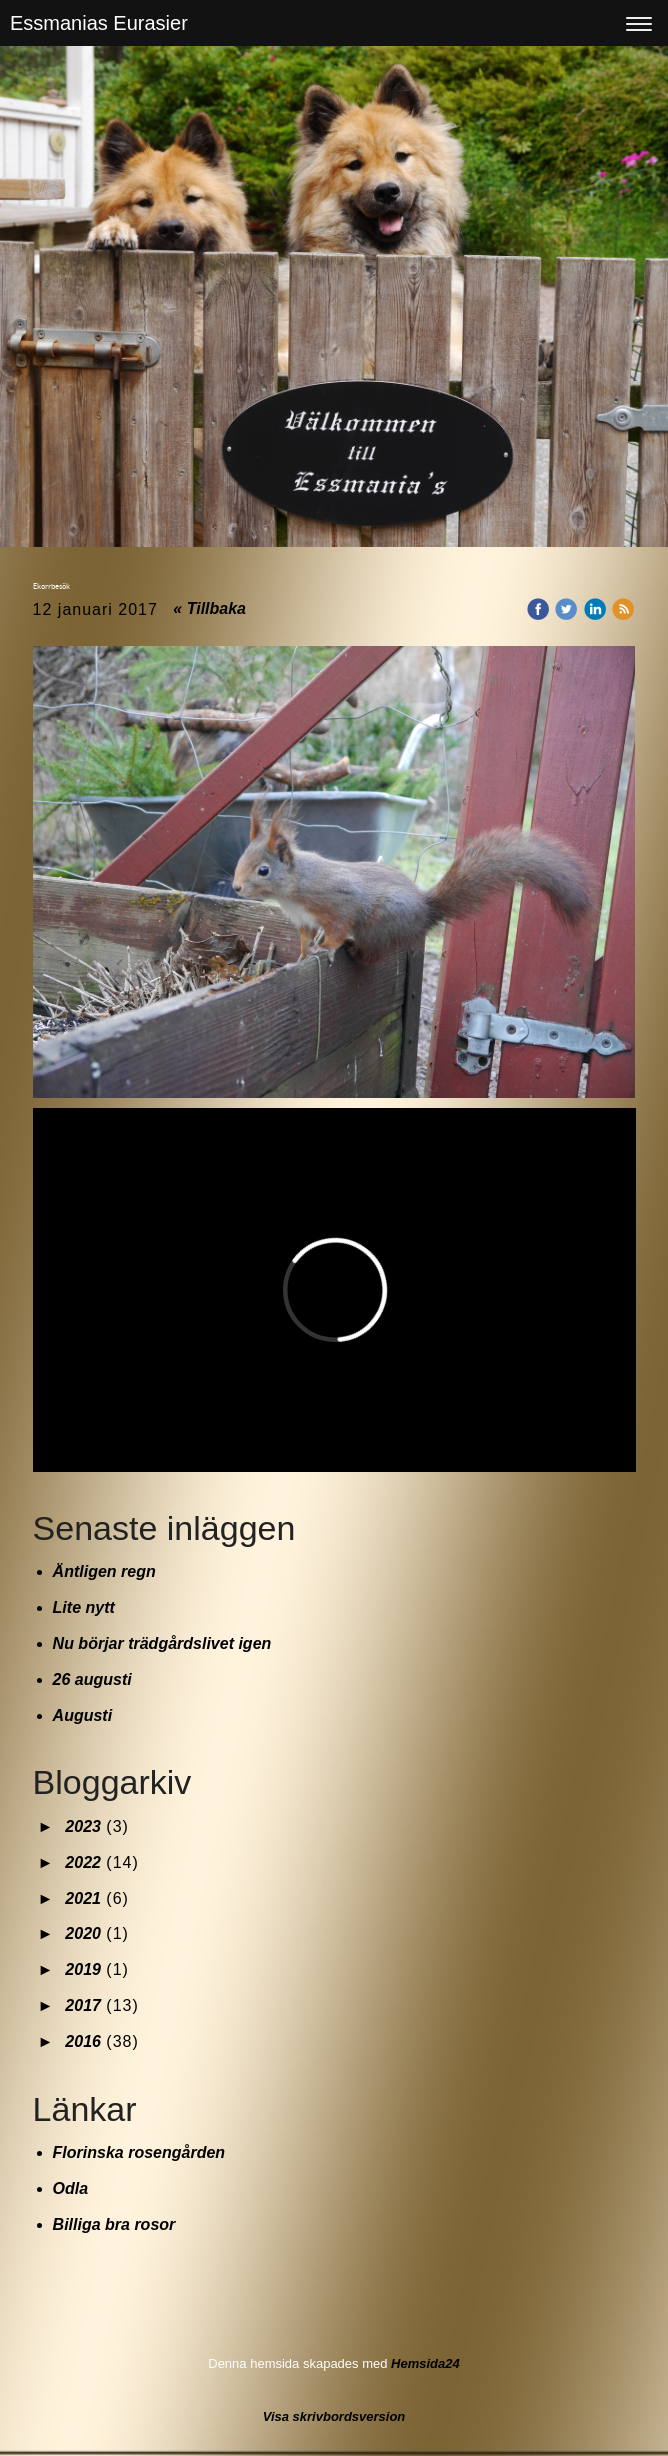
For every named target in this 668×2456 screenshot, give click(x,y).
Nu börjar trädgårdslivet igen (162, 1643)
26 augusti (92, 1679)
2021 (83, 1898)
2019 (83, 1969)
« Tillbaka (209, 608)
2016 (83, 2041)
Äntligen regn (104, 1571)
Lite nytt (84, 1607)
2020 (83, 1933)
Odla (71, 2188)
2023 (83, 1826)
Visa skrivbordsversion (334, 2416)
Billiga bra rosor (114, 2224)
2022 (83, 1862)
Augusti (83, 1715)
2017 (83, 2005)
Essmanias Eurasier (99, 23)
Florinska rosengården (139, 2152)
